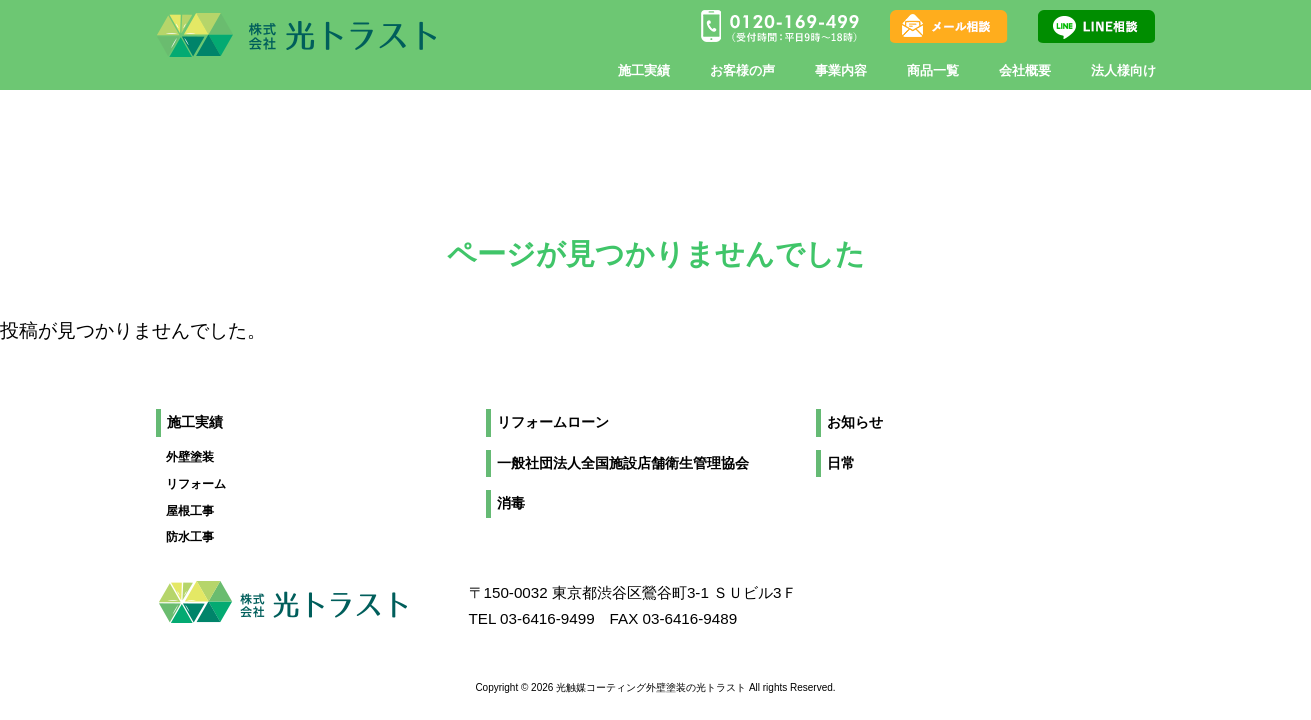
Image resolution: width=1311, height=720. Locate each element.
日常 (841, 463)
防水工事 (190, 537)
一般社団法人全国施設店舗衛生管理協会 (623, 463)
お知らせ (855, 422)
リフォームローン (553, 422)
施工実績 (195, 422)
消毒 (511, 503)
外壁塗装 (190, 457)
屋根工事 (190, 511)
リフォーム (196, 484)
